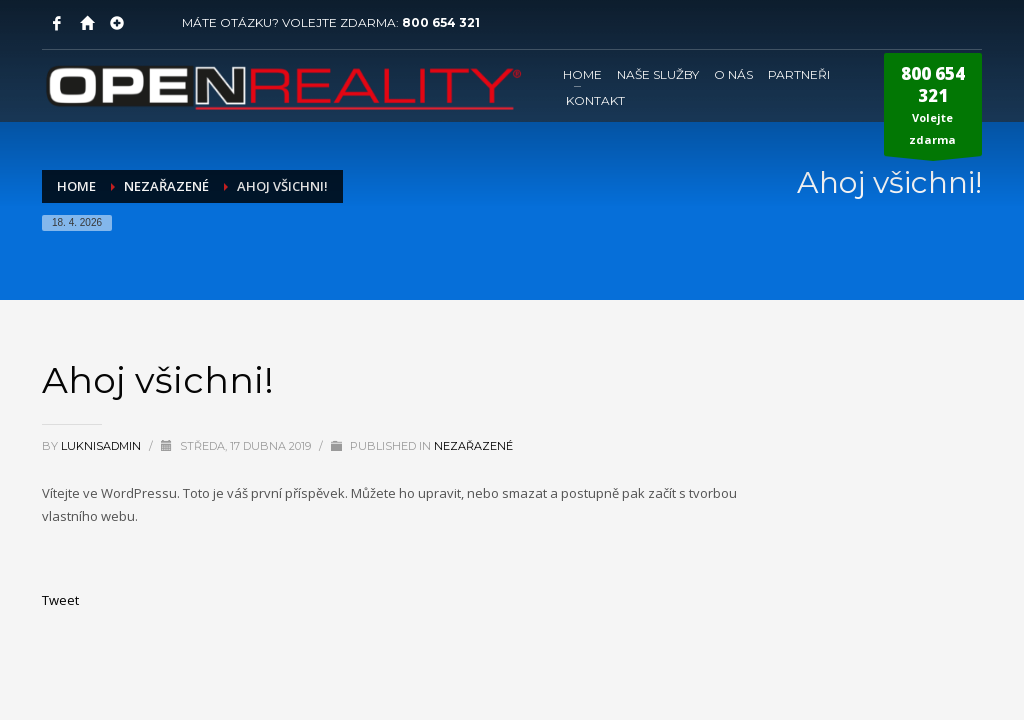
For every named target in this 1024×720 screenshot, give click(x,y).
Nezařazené (473, 446)
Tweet (60, 600)
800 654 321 (441, 22)
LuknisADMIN (102, 446)
